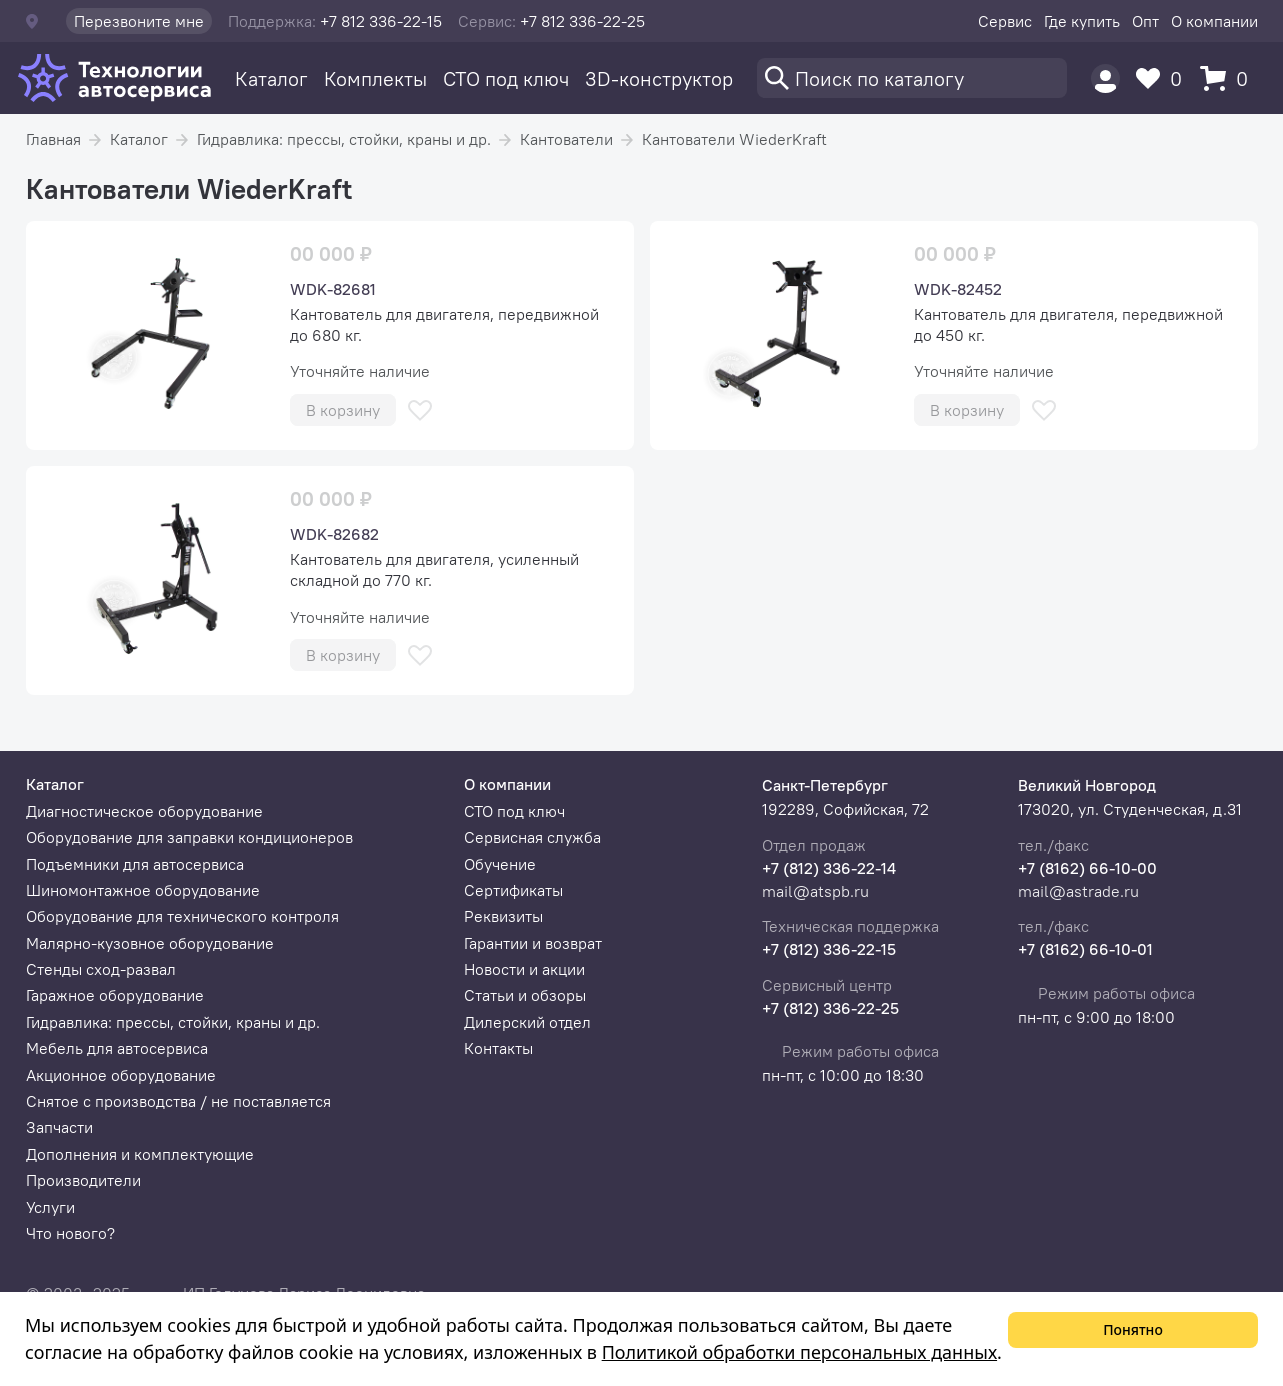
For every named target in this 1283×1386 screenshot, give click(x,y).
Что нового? (70, 1233)
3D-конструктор (659, 78)
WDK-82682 (334, 534)
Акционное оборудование (121, 1075)
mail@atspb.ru (815, 891)
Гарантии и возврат (533, 943)
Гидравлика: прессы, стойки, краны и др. (344, 139)
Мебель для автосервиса (117, 1048)
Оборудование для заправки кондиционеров (189, 837)
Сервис (1005, 21)
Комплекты (375, 78)
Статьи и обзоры (525, 995)
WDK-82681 (333, 289)
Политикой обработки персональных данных (799, 1352)
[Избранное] (1164, 78)
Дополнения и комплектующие (140, 1154)
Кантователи (566, 139)
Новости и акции (524, 969)
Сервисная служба (532, 837)
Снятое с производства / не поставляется (178, 1101)
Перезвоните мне (139, 21)
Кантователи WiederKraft (734, 139)
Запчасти (59, 1127)
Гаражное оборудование (115, 995)
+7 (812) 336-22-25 (830, 1008)
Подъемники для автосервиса (135, 864)
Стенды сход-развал (101, 969)
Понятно (1133, 1329)
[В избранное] (420, 410)
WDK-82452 (958, 289)
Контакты (498, 1048)
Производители (83, 1180)
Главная (53, 139)
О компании (1214, 21)
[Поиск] (912, 78)
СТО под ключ (506, 78)
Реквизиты (503, 916)
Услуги (50, 1207)
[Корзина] (1229, 78)
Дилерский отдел (527, 1022)
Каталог (271, 78)
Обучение (500, 864)
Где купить (1082, 21)
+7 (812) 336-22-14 (829, 868)
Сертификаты (513, 890)
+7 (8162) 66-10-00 (1087, 868)
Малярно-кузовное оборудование (150, 943)
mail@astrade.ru (1078, 891)
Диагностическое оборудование (144, 811)
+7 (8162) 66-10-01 (1085, 949)
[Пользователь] (1105, 78)
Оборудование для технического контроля (182, 916)
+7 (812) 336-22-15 (829, 949)
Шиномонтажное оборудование (143, 890)
